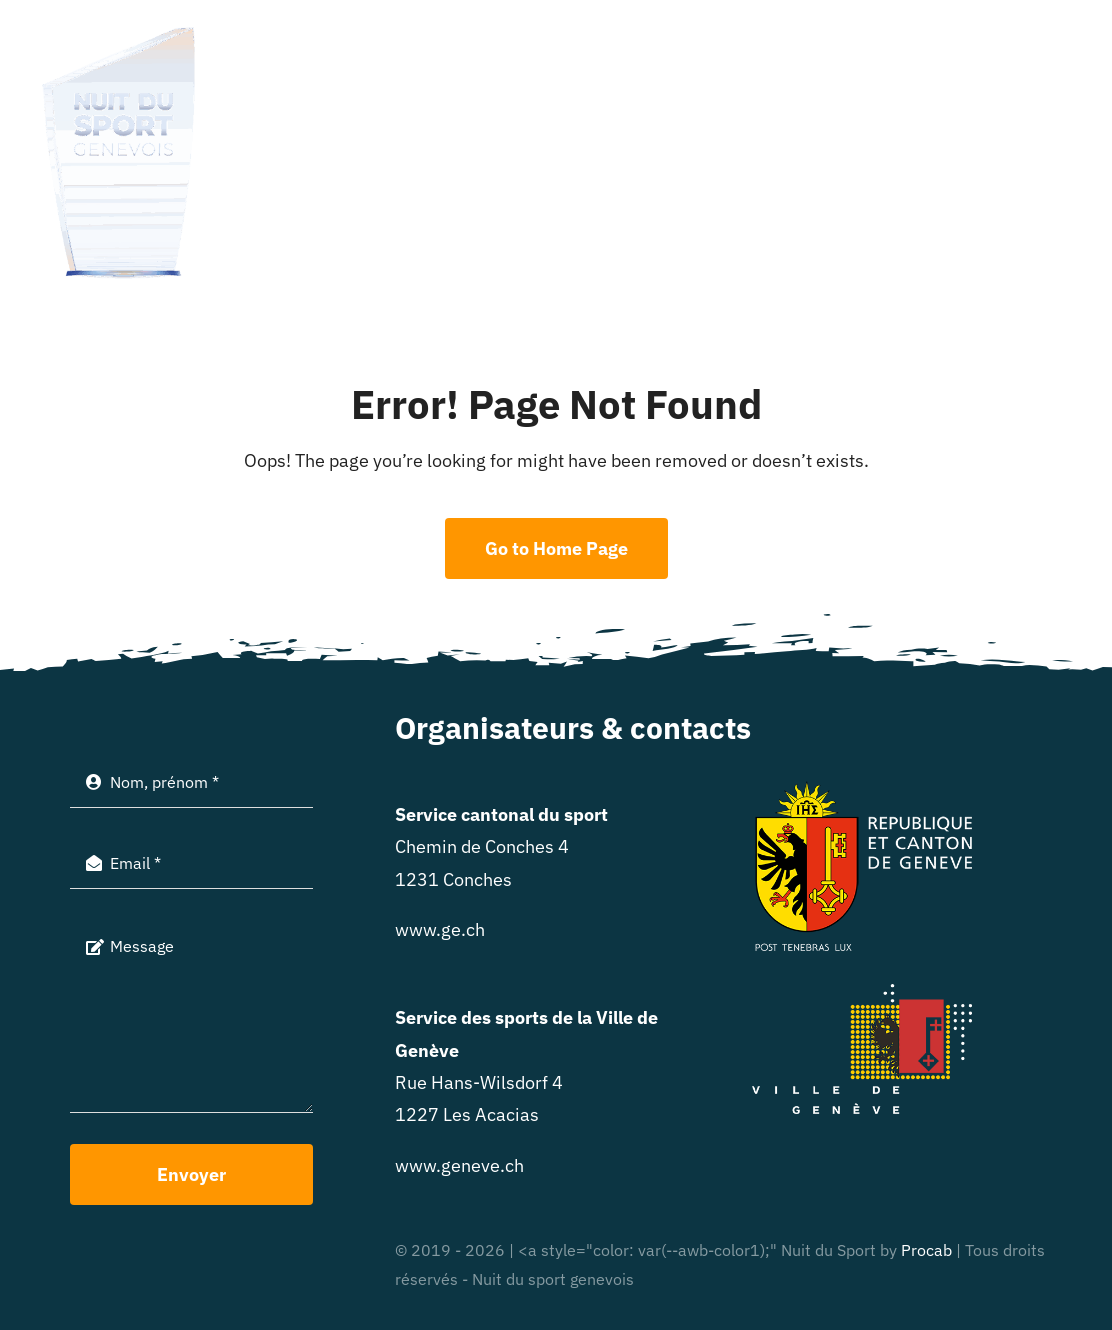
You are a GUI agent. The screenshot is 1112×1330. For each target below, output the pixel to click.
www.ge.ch (440, 929)
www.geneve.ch (459, 1165)
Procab (926, 1250)
